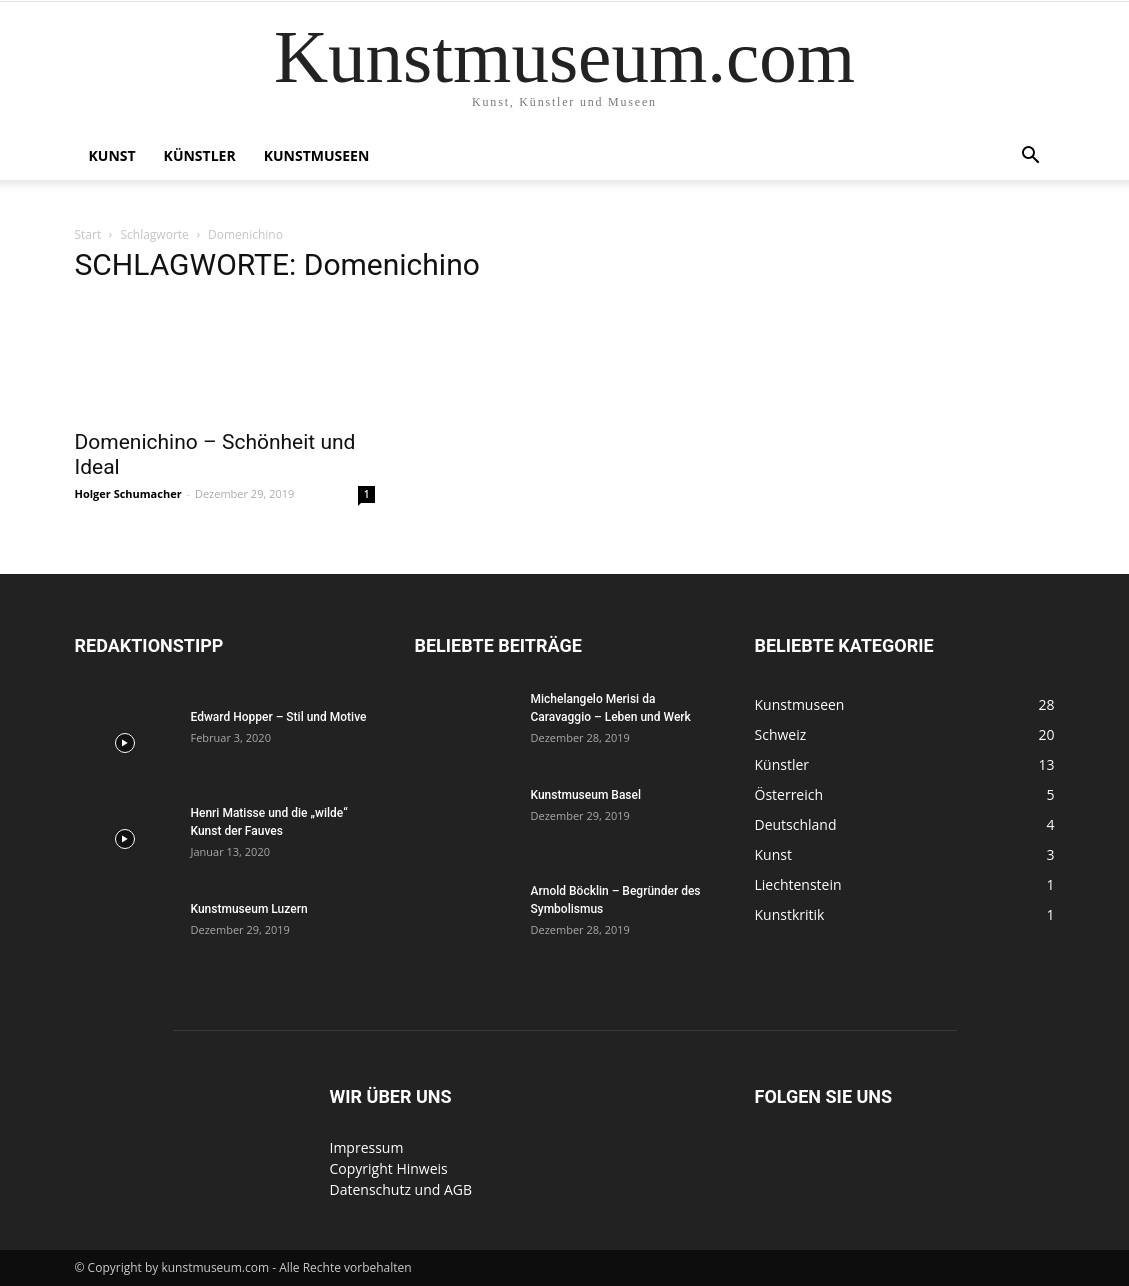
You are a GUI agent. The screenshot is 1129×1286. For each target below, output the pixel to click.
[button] (1031, 157)
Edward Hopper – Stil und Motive (279, 717)
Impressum (367, 1147)
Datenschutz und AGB (401, 1189)
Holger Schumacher (128, 493)
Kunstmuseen (317, 155)
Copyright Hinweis (389, 1168)
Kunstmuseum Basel (586, 795)
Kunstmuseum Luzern (249, 909)
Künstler (200, 155)
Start (88, 234)
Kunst (112, 155)
